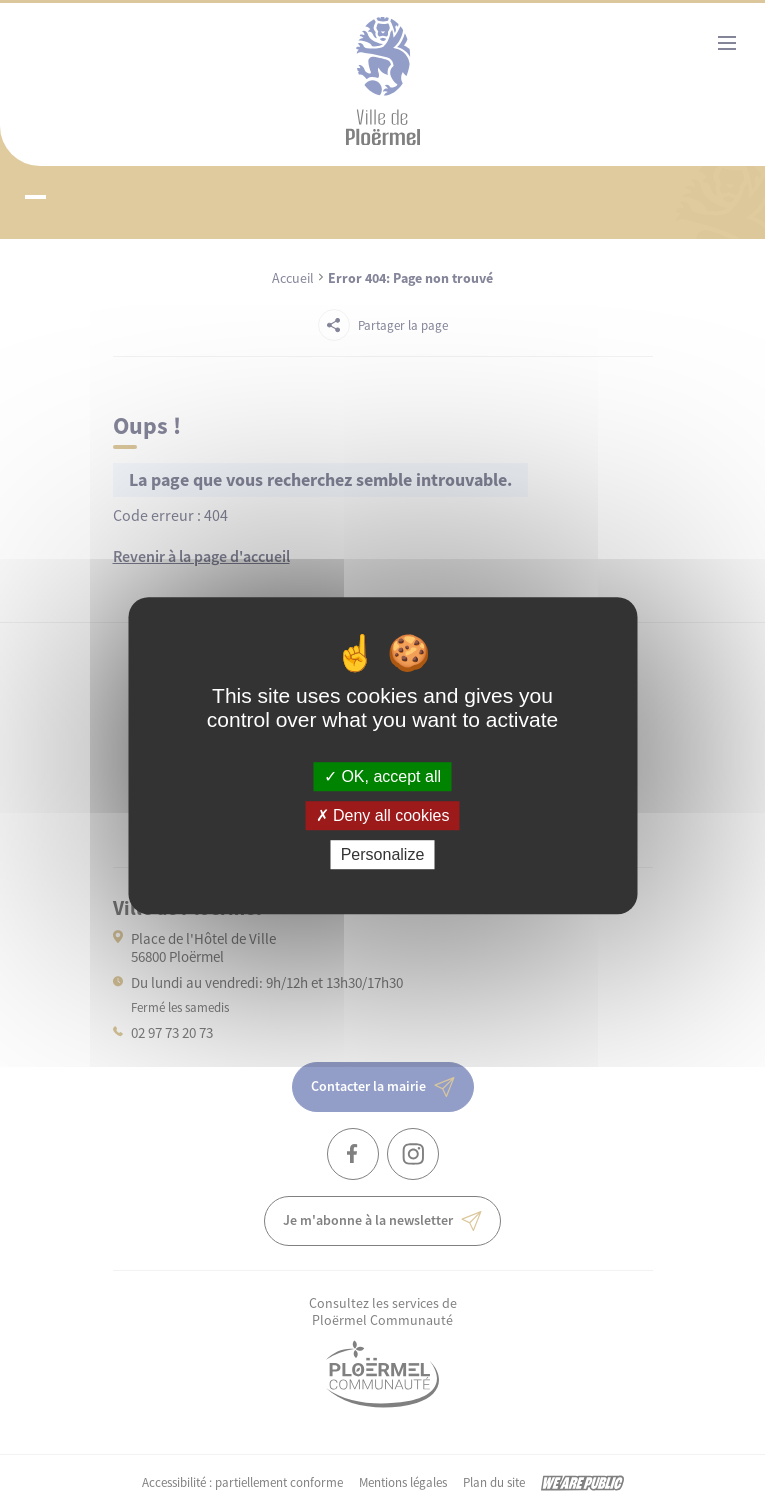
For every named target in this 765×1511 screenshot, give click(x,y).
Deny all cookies (383, 815)
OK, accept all (382, 776)
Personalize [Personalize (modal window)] (383, 854)
